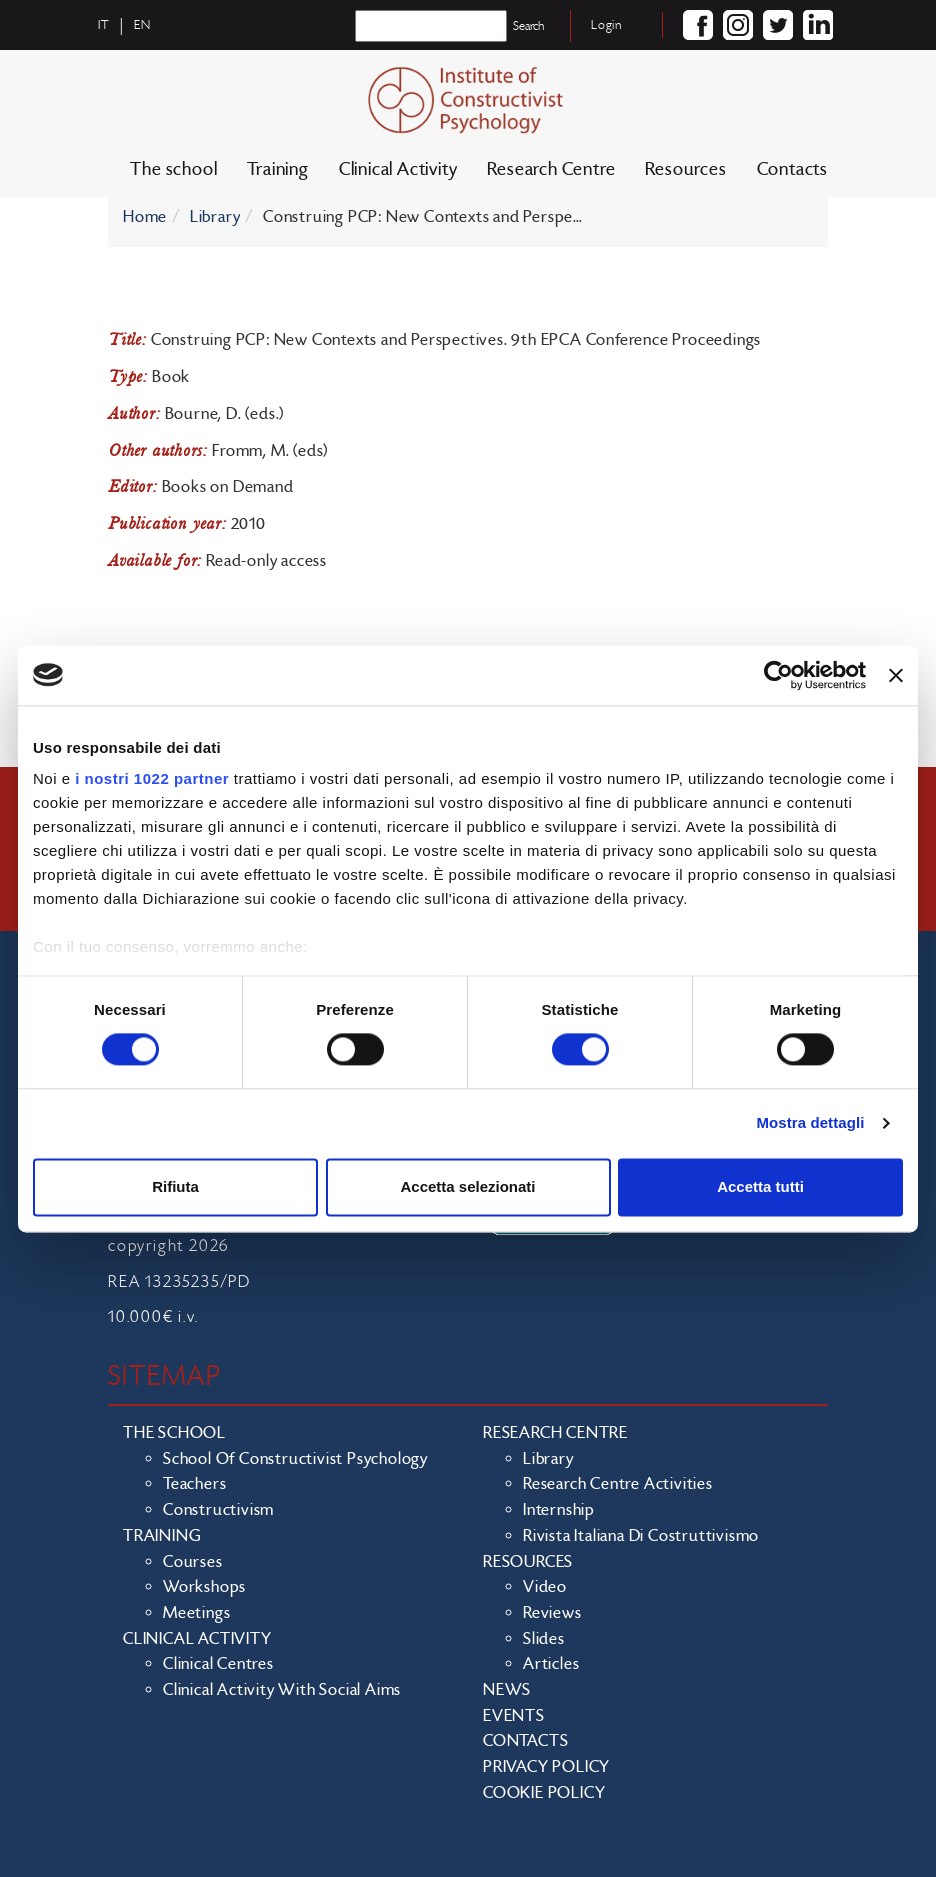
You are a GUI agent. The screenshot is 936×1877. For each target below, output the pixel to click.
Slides (544, 1639)
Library (215, 217)
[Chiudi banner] (896, 675)
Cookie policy (544, 1793)
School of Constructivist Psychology (295, 1459)
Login (606, 25)
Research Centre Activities (618, 1484)
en (142, 25)
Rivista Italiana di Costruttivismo (641, 1536)
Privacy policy (546, 1767)
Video (545, 1587)
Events (514, 1716)
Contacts (792, 169)
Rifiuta (175, 1186)
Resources (685, 169)
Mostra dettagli (810, 1123)
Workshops (204, 1587)
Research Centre (551, 169)
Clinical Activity (398, 169)
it (104, 25)
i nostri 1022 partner (152, 778)
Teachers (194, 1484)
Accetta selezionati (467, 1186)
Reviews (552, 1613)
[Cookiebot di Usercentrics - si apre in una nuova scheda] (778, 675)
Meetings (196, 1613)
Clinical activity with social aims (282, 1690)
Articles (551, 1664)
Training (277, 169)
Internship (559, 1510)
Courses (193, 1562)
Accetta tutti (760, 1186)
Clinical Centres (218, 1664)
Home (145, 217)
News (507, 1690)
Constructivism (218, 1510)
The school (173, 169)
